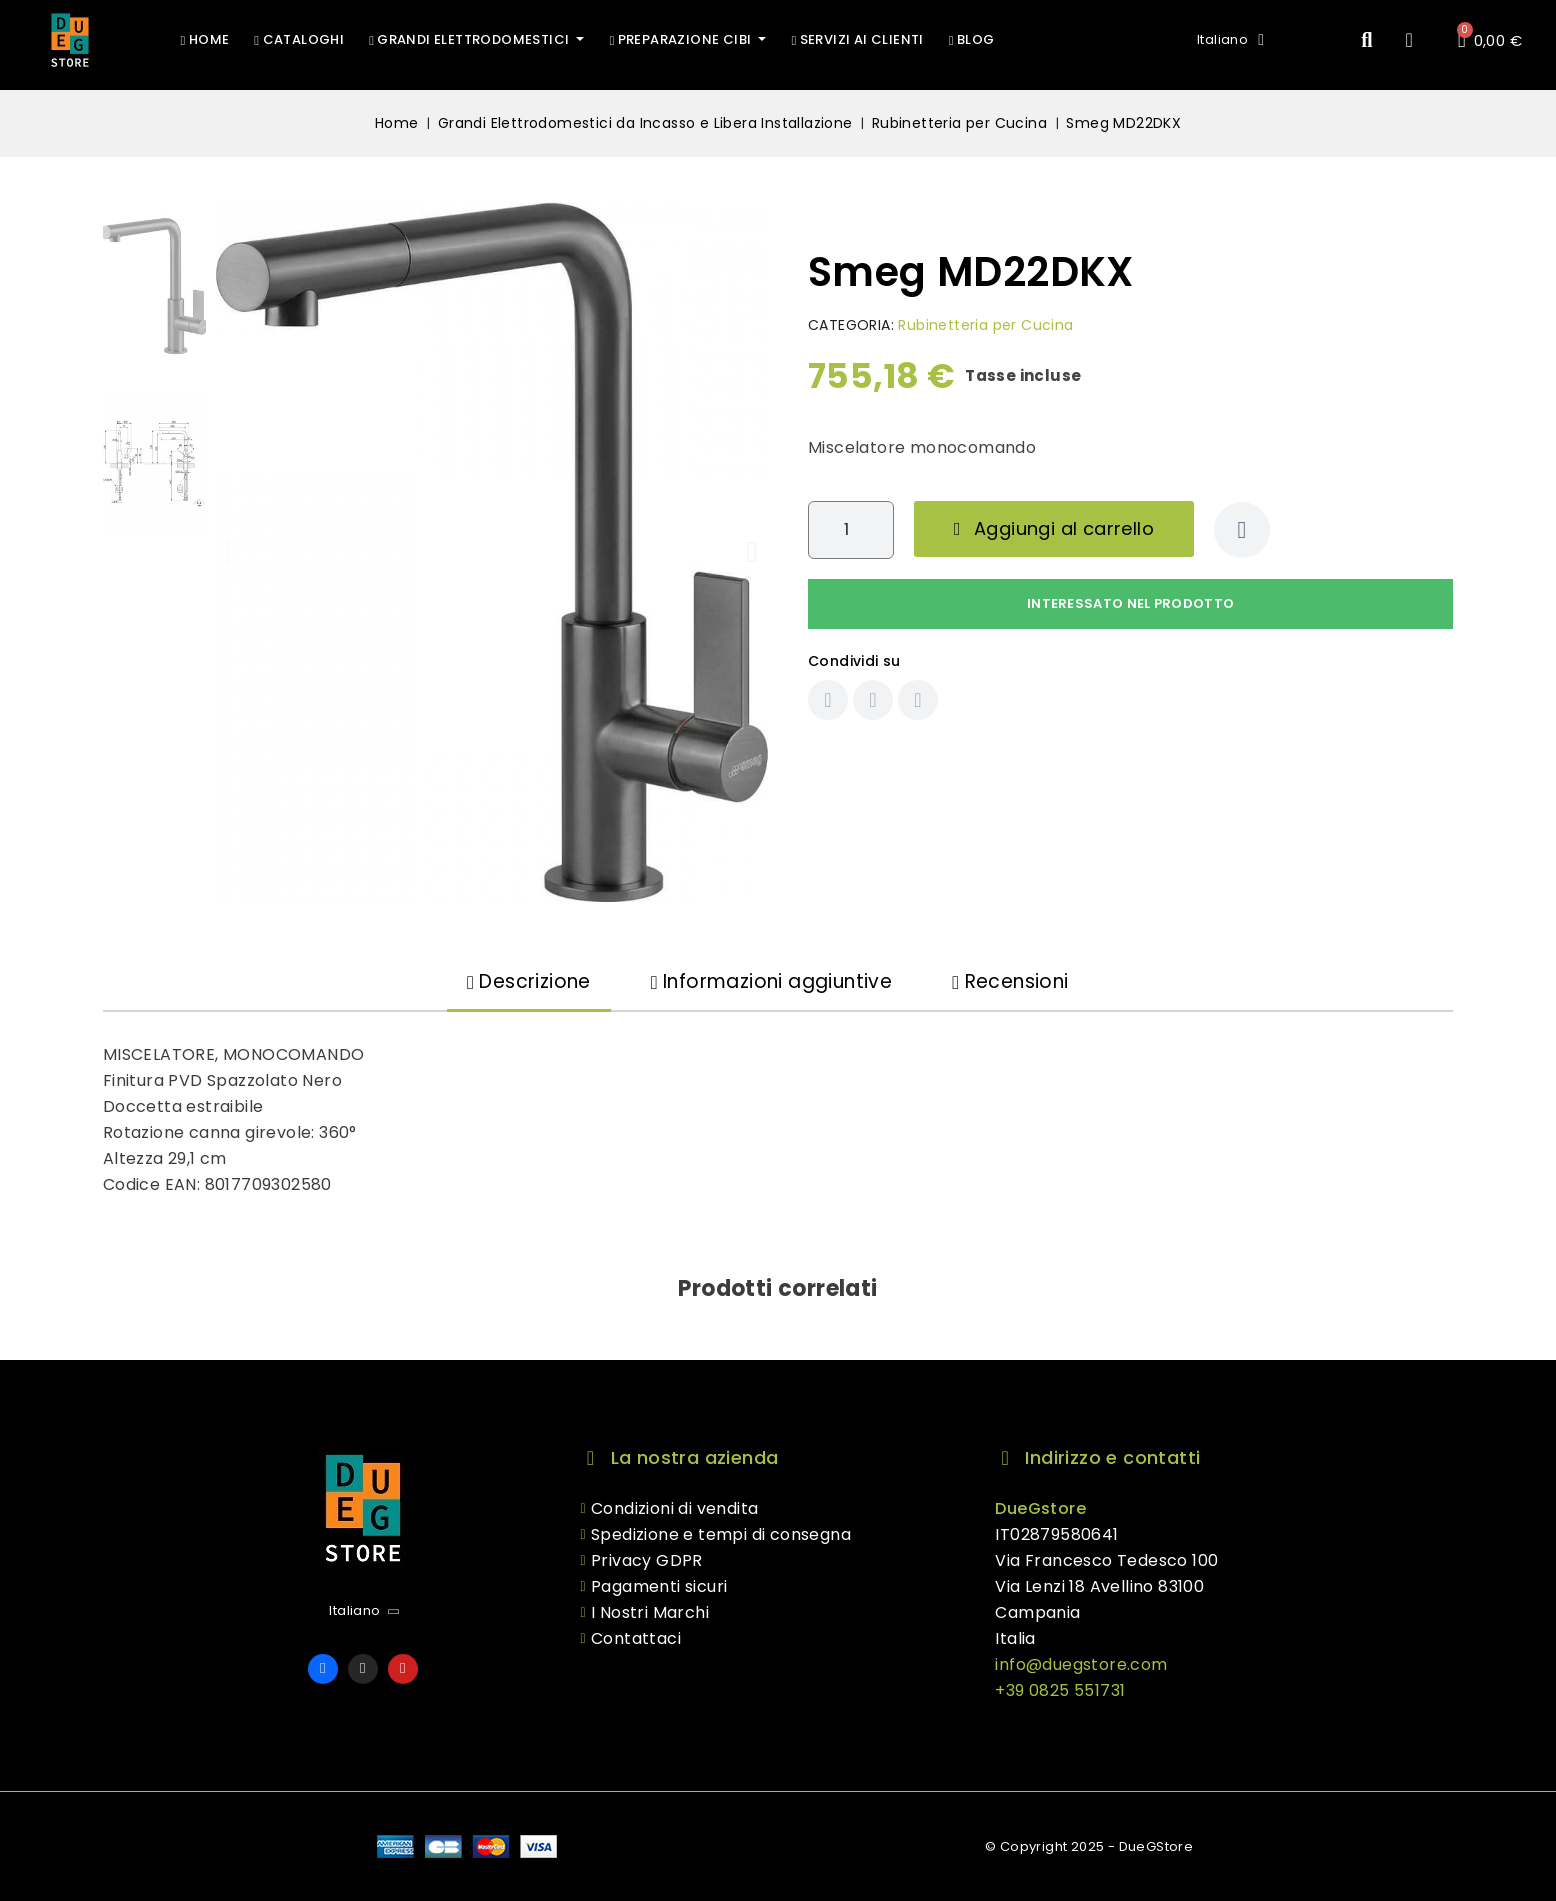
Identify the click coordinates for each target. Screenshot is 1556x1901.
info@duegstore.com (1081, 1664)
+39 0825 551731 (1060, 1690)
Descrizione (529, 981)
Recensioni (1010, 981)
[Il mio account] (1410, 40)
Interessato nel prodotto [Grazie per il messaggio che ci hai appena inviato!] (1130, 603)
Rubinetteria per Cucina (985, 325)
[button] (1367, 40)
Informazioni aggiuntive (772, 981)
